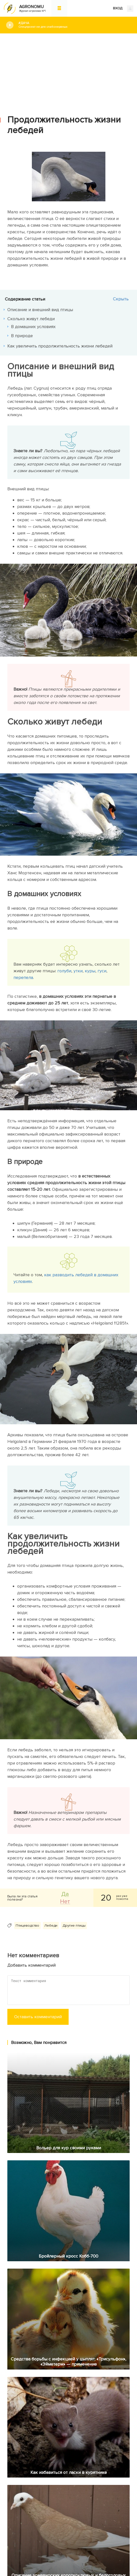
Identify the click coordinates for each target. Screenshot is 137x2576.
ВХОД (123, 8)
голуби (64, 970)
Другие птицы (74, 1925)
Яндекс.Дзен (58, 2532)
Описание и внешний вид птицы (40, 309)
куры (90, 970)
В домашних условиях (33, 326)
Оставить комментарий (38, 2016)
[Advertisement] (68, 70)
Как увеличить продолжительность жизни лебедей (59, 346)
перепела (23, 977)
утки (78, 970)
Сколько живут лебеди (31, 318)
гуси (102, 970)
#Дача (74, 25)
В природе (22, 335)
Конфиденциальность (21, 2526)
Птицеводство (27, 1925)
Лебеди (50, 1925)
